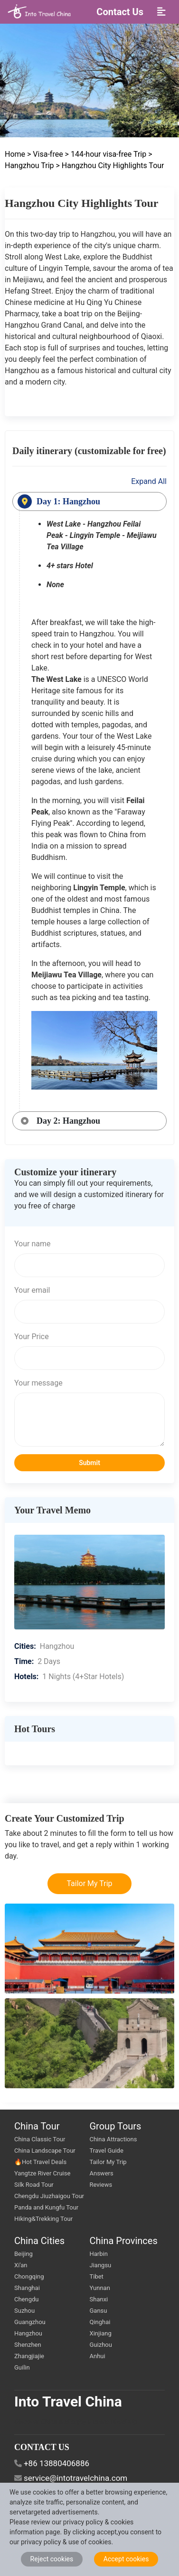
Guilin (22, 2367)
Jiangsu (101, 2265)
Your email (32, 1290)
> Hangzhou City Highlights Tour (110, 165)
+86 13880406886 (56, 2463)
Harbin (99, 2253)
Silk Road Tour (34, 2184)
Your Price (31, 1336)
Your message (38, 1382)
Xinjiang (101, 2333)
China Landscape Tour (44, 2150)
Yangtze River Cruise (42, 2173)
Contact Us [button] (119, 12)
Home (16, 154)
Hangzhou (28, 2333)
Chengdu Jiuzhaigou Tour (49, 2196)
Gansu (98, 2310)
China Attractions (113, 2139)
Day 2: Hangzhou (68, 1121)
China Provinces (124, 2240)
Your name (32, 1243)
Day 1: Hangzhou (68, 501)
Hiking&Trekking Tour (43, 2218)
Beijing (23, 2253)
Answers (101, 2173)
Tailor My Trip (89, 1883)
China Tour (37, 2126)
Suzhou (24, 2310)
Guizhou (101, 2344)
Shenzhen (27, 2344)
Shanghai (27, 2287)
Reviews (101, 2184)
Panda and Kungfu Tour (46, 2207)
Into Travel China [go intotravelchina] (68, 2401)
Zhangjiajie (29, 2356)
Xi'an (21, 2265)
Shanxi (99, 2299)
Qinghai (100, 2322)
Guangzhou (30, 2322)
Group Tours (115, 2126)
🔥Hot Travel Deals (40, 2161)
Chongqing (29, 2276)
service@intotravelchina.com (75, 2478)
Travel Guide (106, 2150)
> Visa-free (45, 154)
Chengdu (26, 2299)
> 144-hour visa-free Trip (106, 154)
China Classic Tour (39, 2139)
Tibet (97, 2276)
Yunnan (100, 2287)
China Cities (39, 2240)
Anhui (97, 2356)
